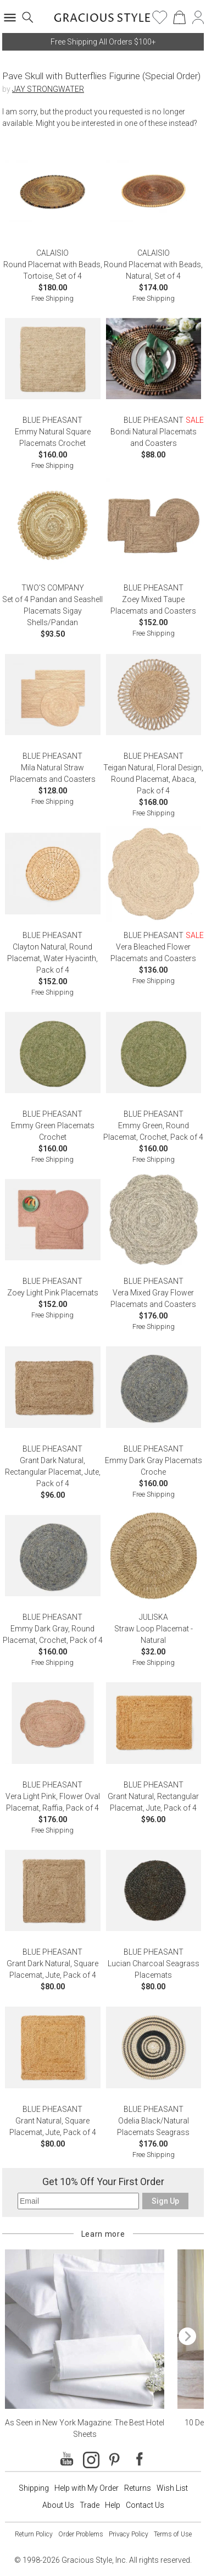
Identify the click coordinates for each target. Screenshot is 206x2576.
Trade (89, 2505)
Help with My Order (86, 2488)
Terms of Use (173, 2534)
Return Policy (34, 2534)
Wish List (172, 2488)
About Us (58, 2505)
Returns (137, 2488)
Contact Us (145, 2505)
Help (112, 2505)
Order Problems (80, 2534)
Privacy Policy (128, 2534)
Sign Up (165, 2201)
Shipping (34, 2488)
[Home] (102, 21)
